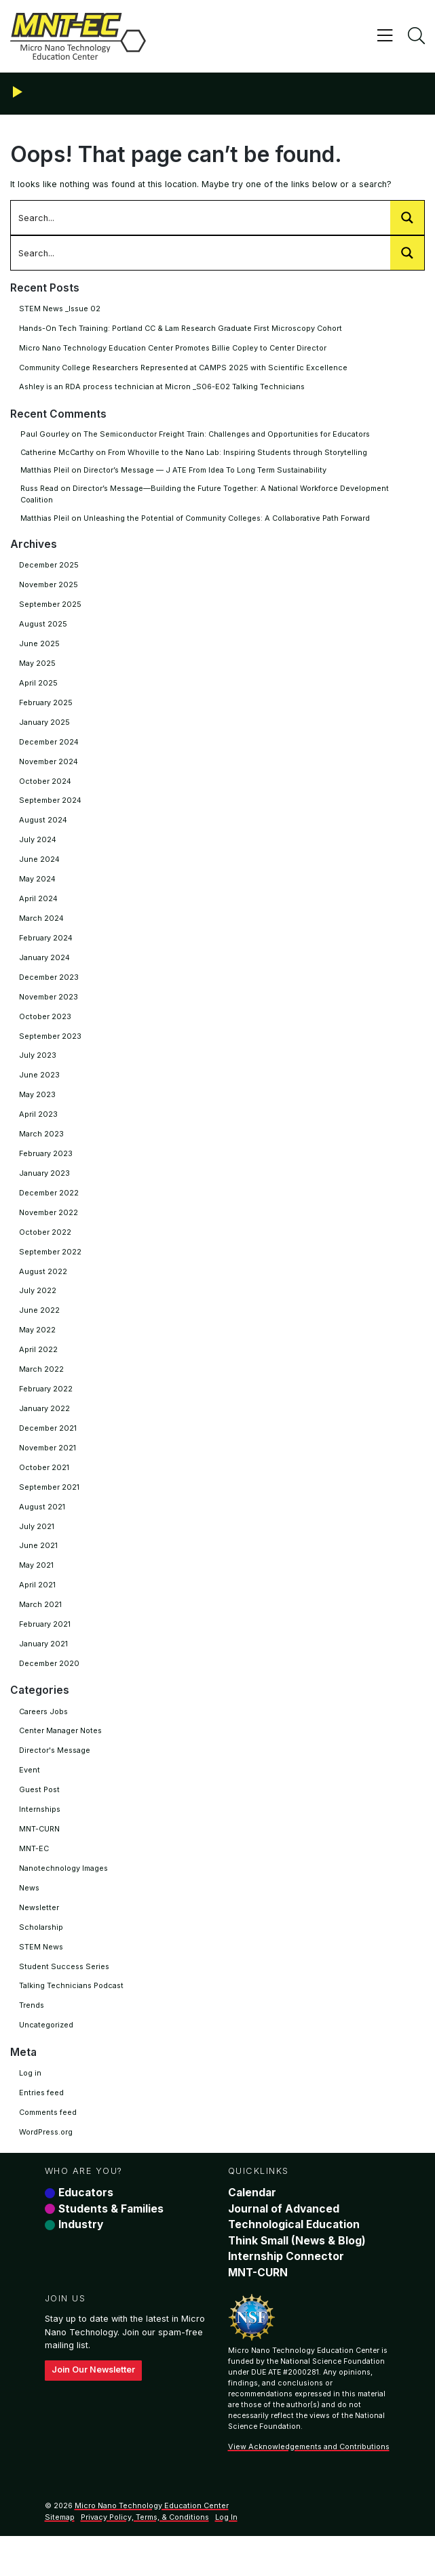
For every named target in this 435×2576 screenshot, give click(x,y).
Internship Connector (286, 2295)
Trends (32, 2039)
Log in (30, 2108)
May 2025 (37, 668)
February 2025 (46, 708)
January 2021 (44, 1671)
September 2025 (51, 607)
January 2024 (45, 969)
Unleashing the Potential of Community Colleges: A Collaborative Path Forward (238, 520)
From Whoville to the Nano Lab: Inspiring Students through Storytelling (245, 454)
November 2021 (49, 1470)
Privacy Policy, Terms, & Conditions (145, 2557)
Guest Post (40, 1819)
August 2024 (44, 828)
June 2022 (39, 1329)
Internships (40, 1839)
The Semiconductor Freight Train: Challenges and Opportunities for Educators (232, 436)
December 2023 (49, 988)
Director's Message (56, 1779)
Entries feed (41, 2128)
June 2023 (39, 1089)
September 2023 (51, 1049)
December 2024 (50, 748)
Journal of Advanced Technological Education (295, 2255)
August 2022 (43, 1289)
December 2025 (49, 567)
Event (29, 1799)
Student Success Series (65, 1999)
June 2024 (39, 868)
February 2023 (46, 1169)
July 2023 (37, 1069)
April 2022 (38, 1369)
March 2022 (41, 1390)
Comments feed (50, 2148)
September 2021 (50, 1510)
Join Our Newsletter (94, 2410)
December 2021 (49, 1450)
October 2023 (45, 1029)
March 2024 (42, 929)
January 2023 (45, 1189)
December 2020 (50, 1691)
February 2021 (46, 1650)
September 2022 (51, 1269)
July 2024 (38, 848)
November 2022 (49, 1229)
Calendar (253, 2230)
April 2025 (38, 688)
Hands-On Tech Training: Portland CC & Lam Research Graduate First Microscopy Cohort (188, 329)
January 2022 (45, 1430)
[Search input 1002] (201, 217)
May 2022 (37, 1350)
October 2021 (45, 1490)
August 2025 (43, 628)
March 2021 (41, 1631)
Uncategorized (47, 2060)
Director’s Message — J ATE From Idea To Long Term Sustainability (213, 472)
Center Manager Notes (62, 1759)
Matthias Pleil (46, 472)
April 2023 (38, 1129)
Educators (86, 2230)
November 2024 (50, 768)
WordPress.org (47, 2168)
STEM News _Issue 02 (60, 308)
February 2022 (46, 1410)
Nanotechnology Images (66, 1899)
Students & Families (111, 2246)
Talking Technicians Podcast (73, 2020)
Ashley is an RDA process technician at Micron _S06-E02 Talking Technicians (166, 389)
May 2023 (37, 1109)
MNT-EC (34, 1879)
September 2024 (51, 808)
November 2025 (49, 588)
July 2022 (37, 1310)
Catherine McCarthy (58, 454)
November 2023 (49, 1009)
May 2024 (38, 888)
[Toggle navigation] (383, 36)
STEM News (41, 1980)
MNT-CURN (40, 1859)
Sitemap (60, 2557)
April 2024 (38, 908)
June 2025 (39, 648)
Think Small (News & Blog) (298, 2279)
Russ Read (41, 491)
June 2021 (38, 1570)
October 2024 (46, 788)
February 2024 (47, 948)
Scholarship (42, 1959)
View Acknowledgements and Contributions (309, 2488)
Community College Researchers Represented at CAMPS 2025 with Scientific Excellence (189, 369)
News (29, 1919)
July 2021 (37, 1550)
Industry (81, 2263)
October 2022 (45, 1249)
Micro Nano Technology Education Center (152, 2546)
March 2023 (41, 1149)
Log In (226, 2557)
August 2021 (43, 1530)
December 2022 (49, 1209)
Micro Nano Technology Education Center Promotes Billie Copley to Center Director (179, 348)
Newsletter (39, 1940)
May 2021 (37, 1591)
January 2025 (45, 728)
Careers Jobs (45, 1739)
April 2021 (37, 1610)
